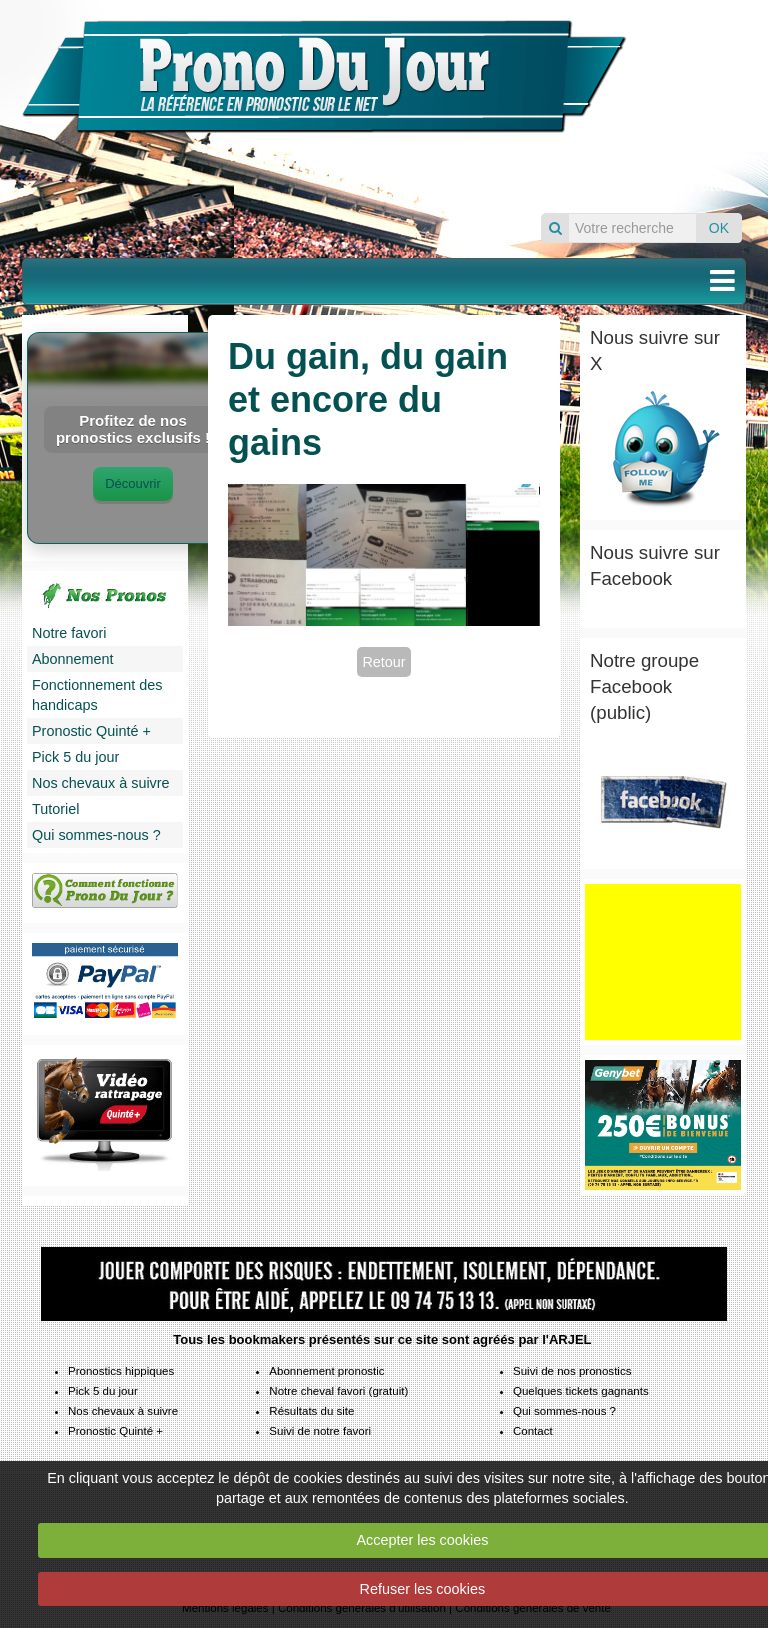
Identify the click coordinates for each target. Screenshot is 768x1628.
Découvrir (133, 483)
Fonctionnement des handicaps (97, 695)
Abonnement (73, 659)
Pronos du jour (694, 93)
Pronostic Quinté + (91, 731)
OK (719, 228)
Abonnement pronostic (326, 1371)
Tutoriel (55, 809)
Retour (383, 662)
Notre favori (69, 633)
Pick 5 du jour (75, 757)
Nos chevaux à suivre (101, 783)
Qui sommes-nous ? (96, 835)
